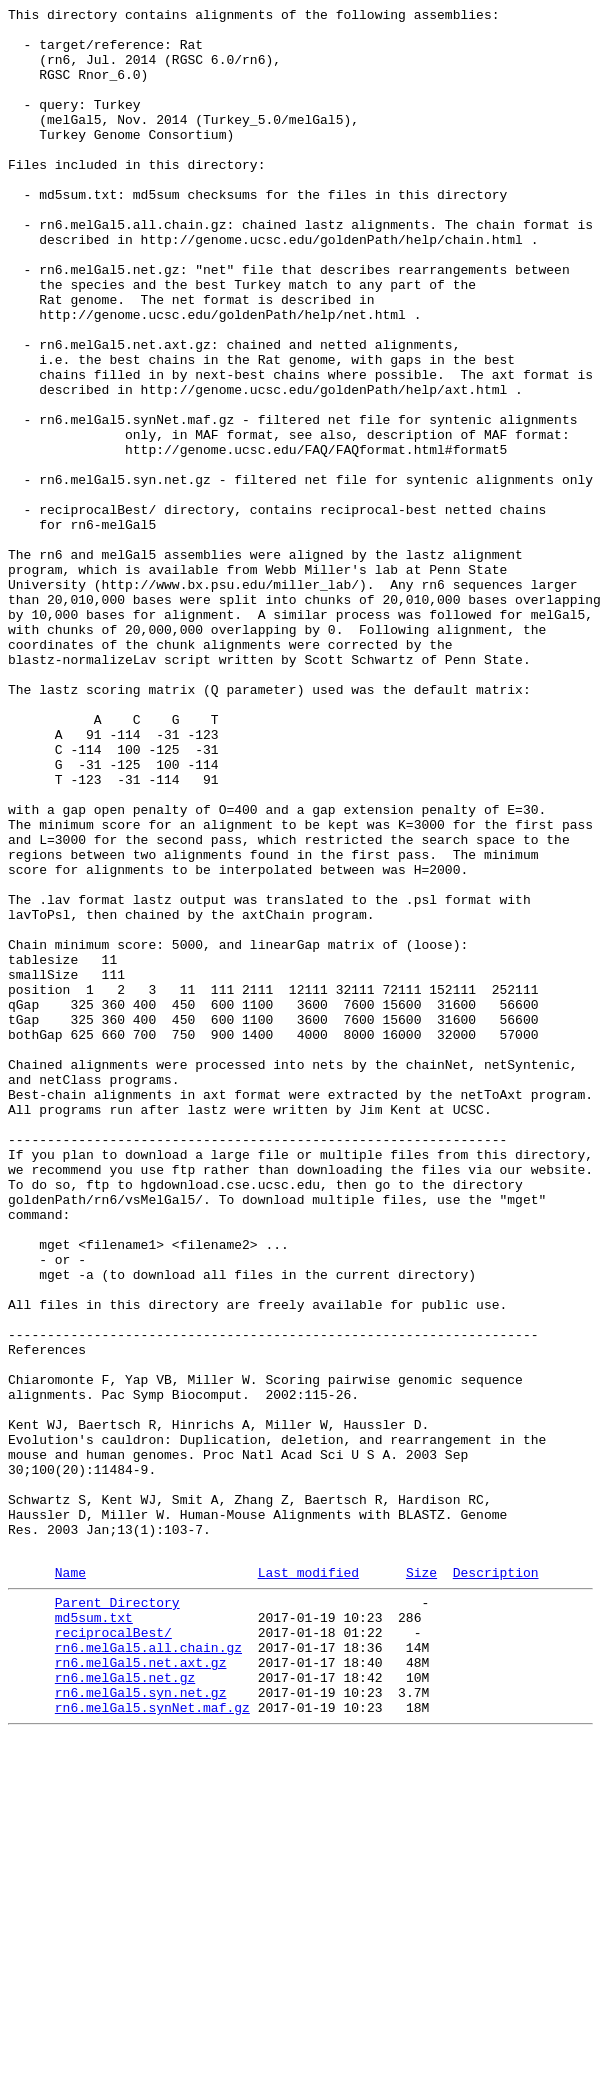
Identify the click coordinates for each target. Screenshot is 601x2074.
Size (421, 1884)
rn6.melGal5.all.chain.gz (148, 1971)
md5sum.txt (94, 1935)
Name (70, 1884)
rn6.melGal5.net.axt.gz (141, 1989)
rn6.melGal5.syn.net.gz (141, 2025)
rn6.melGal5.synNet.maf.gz (152, 2043)
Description (496, 1884)
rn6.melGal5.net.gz (125, 2007)
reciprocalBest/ (113, 1953)
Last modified (308, 1884)
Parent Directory (117, 1917)
